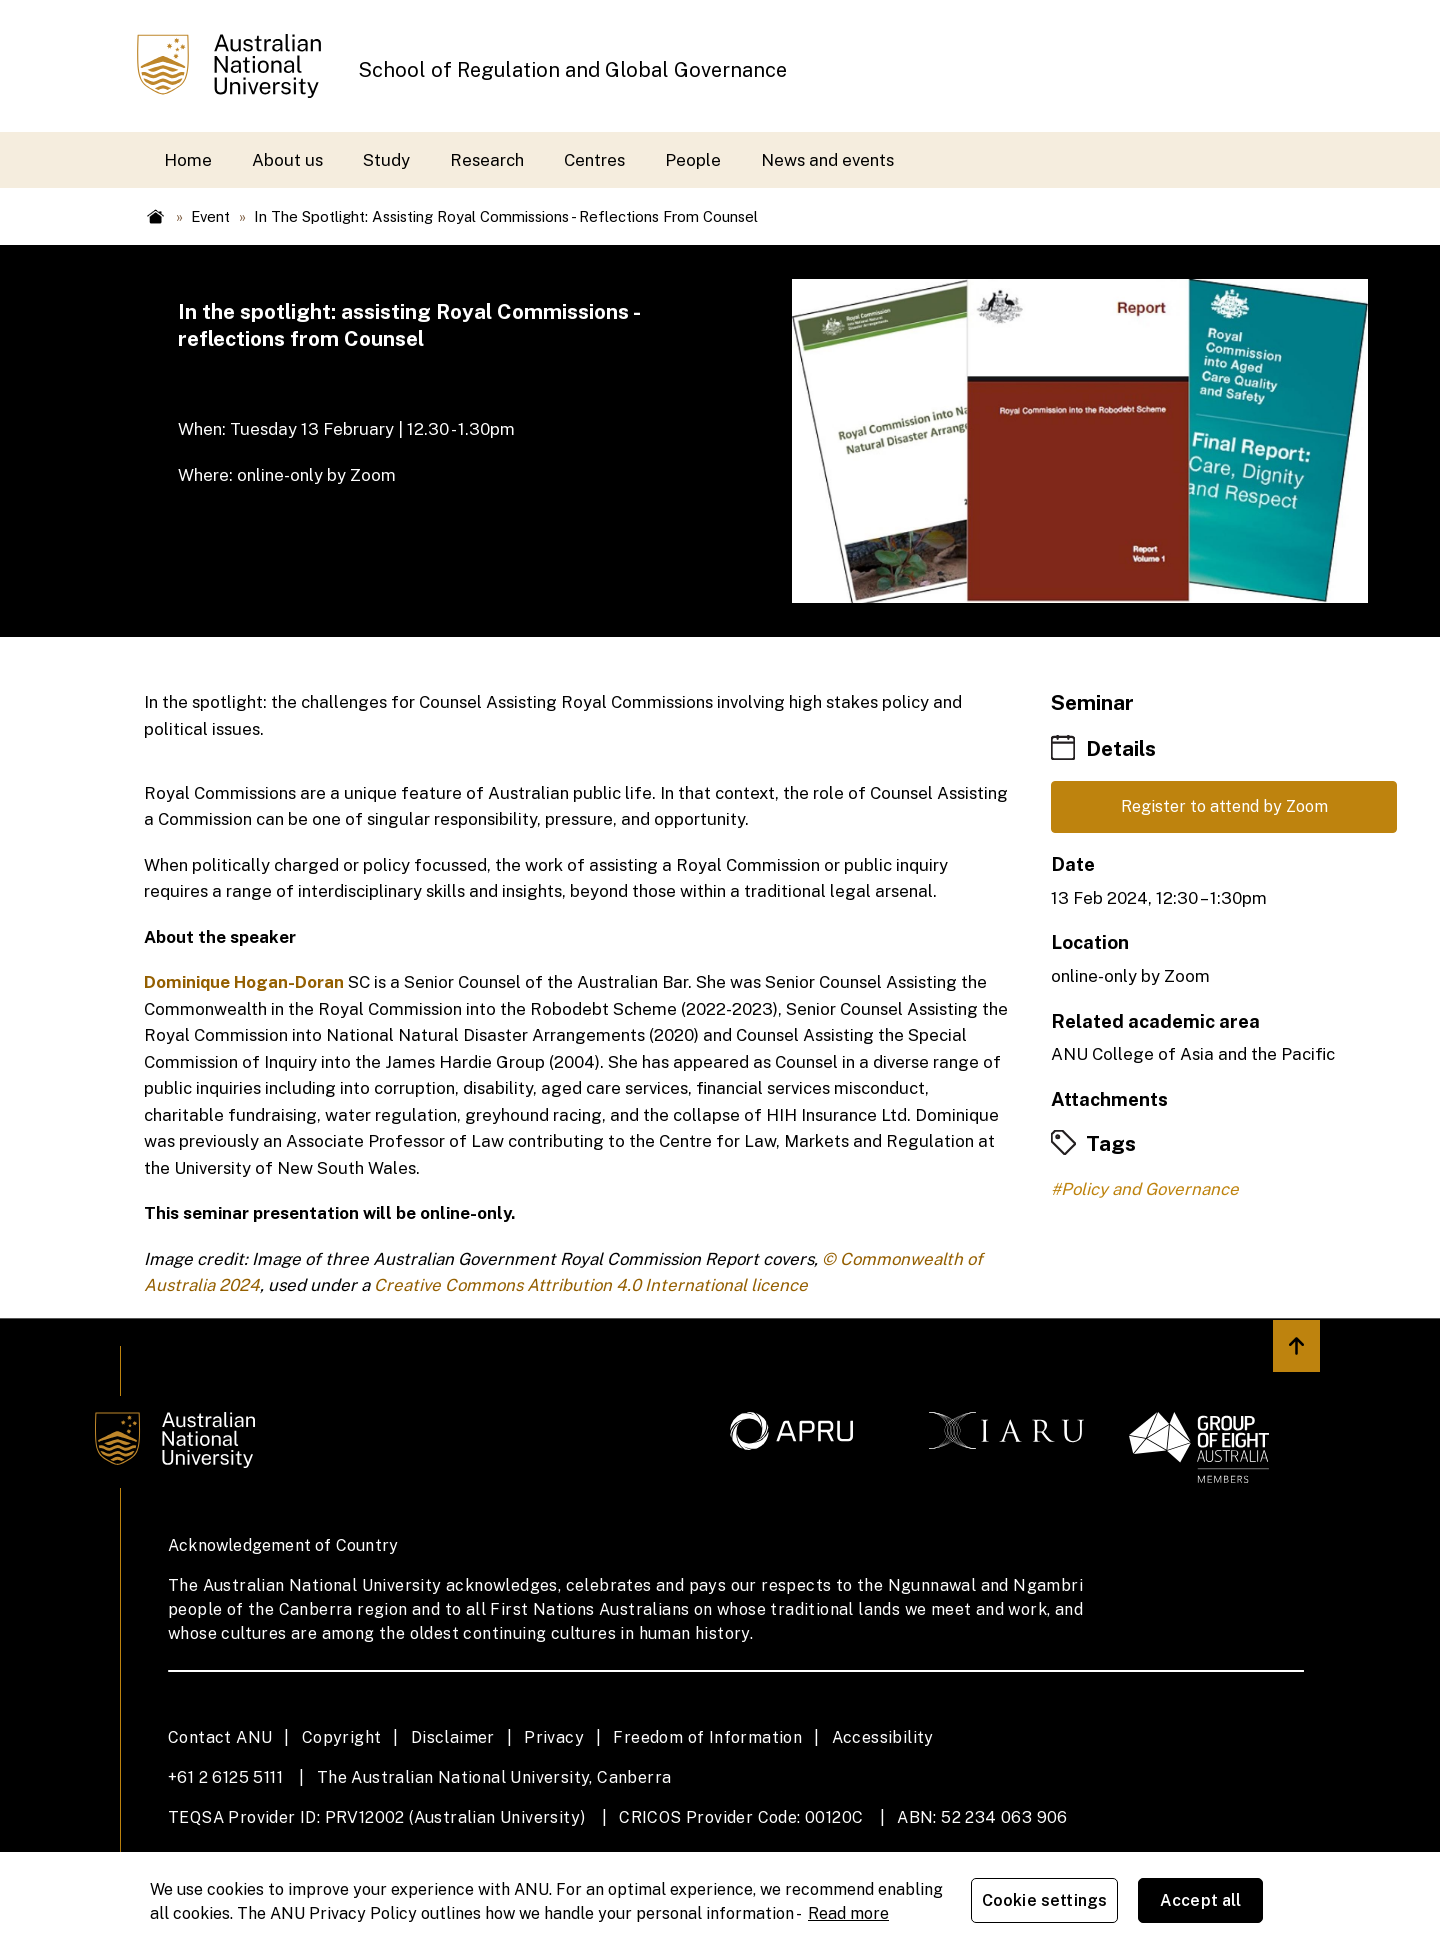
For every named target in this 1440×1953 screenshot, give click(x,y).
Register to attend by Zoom (1224, 808)
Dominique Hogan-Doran (244, 982)
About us (287, 160)
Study (386, 160)
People (693, 160)
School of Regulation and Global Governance (572, 70)
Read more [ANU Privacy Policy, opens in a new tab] (848, 1913)
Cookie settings (1048, 1902)
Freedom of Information (707, 1737)
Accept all (1205, 1902)
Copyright (342, 1737)
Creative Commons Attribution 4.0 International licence (591, 1285)
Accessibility (883, 1737)
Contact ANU (220, 1737)
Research (487, 160)
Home (188, 160)
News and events (827, 160)
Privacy (554, 1737)
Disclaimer (453, 1737)
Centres (594, 160)
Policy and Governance (1150, 1191)
